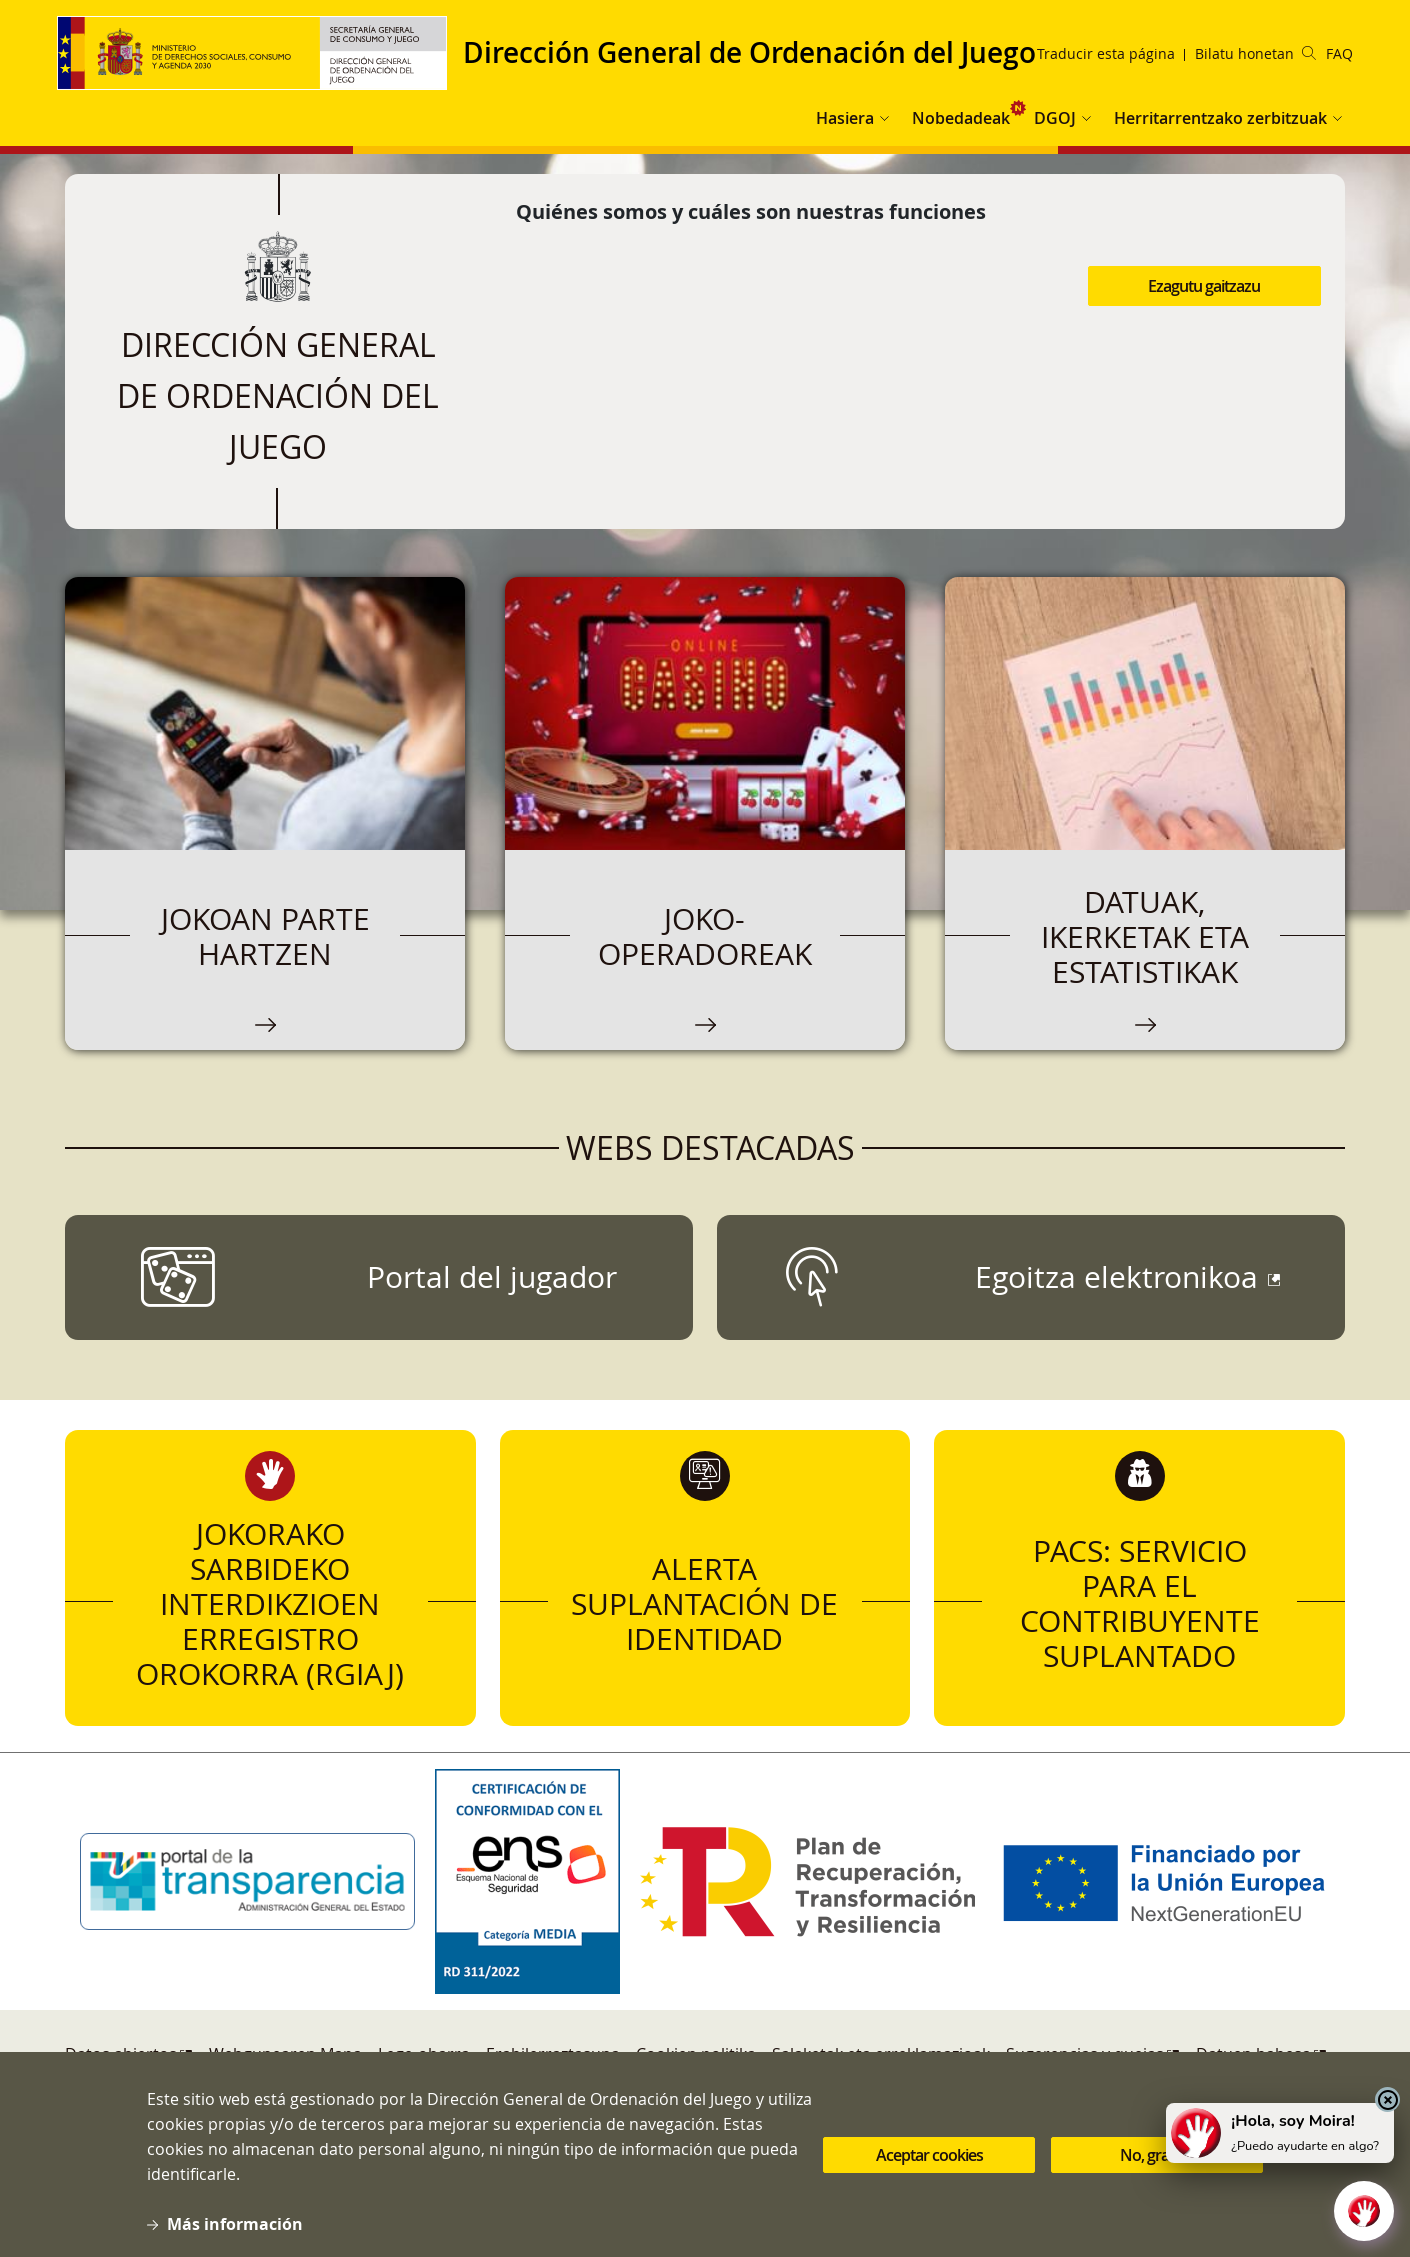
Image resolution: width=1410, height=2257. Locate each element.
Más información (235, 2224)
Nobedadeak (961, 118)
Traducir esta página (1106, 53)
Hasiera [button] (845, 118)
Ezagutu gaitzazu (1204, 286)
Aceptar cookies (929, 2155)
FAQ (1339, 53)
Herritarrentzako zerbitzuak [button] (1220, 118)
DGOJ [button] (1055, 118)
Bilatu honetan (1255, 53)
